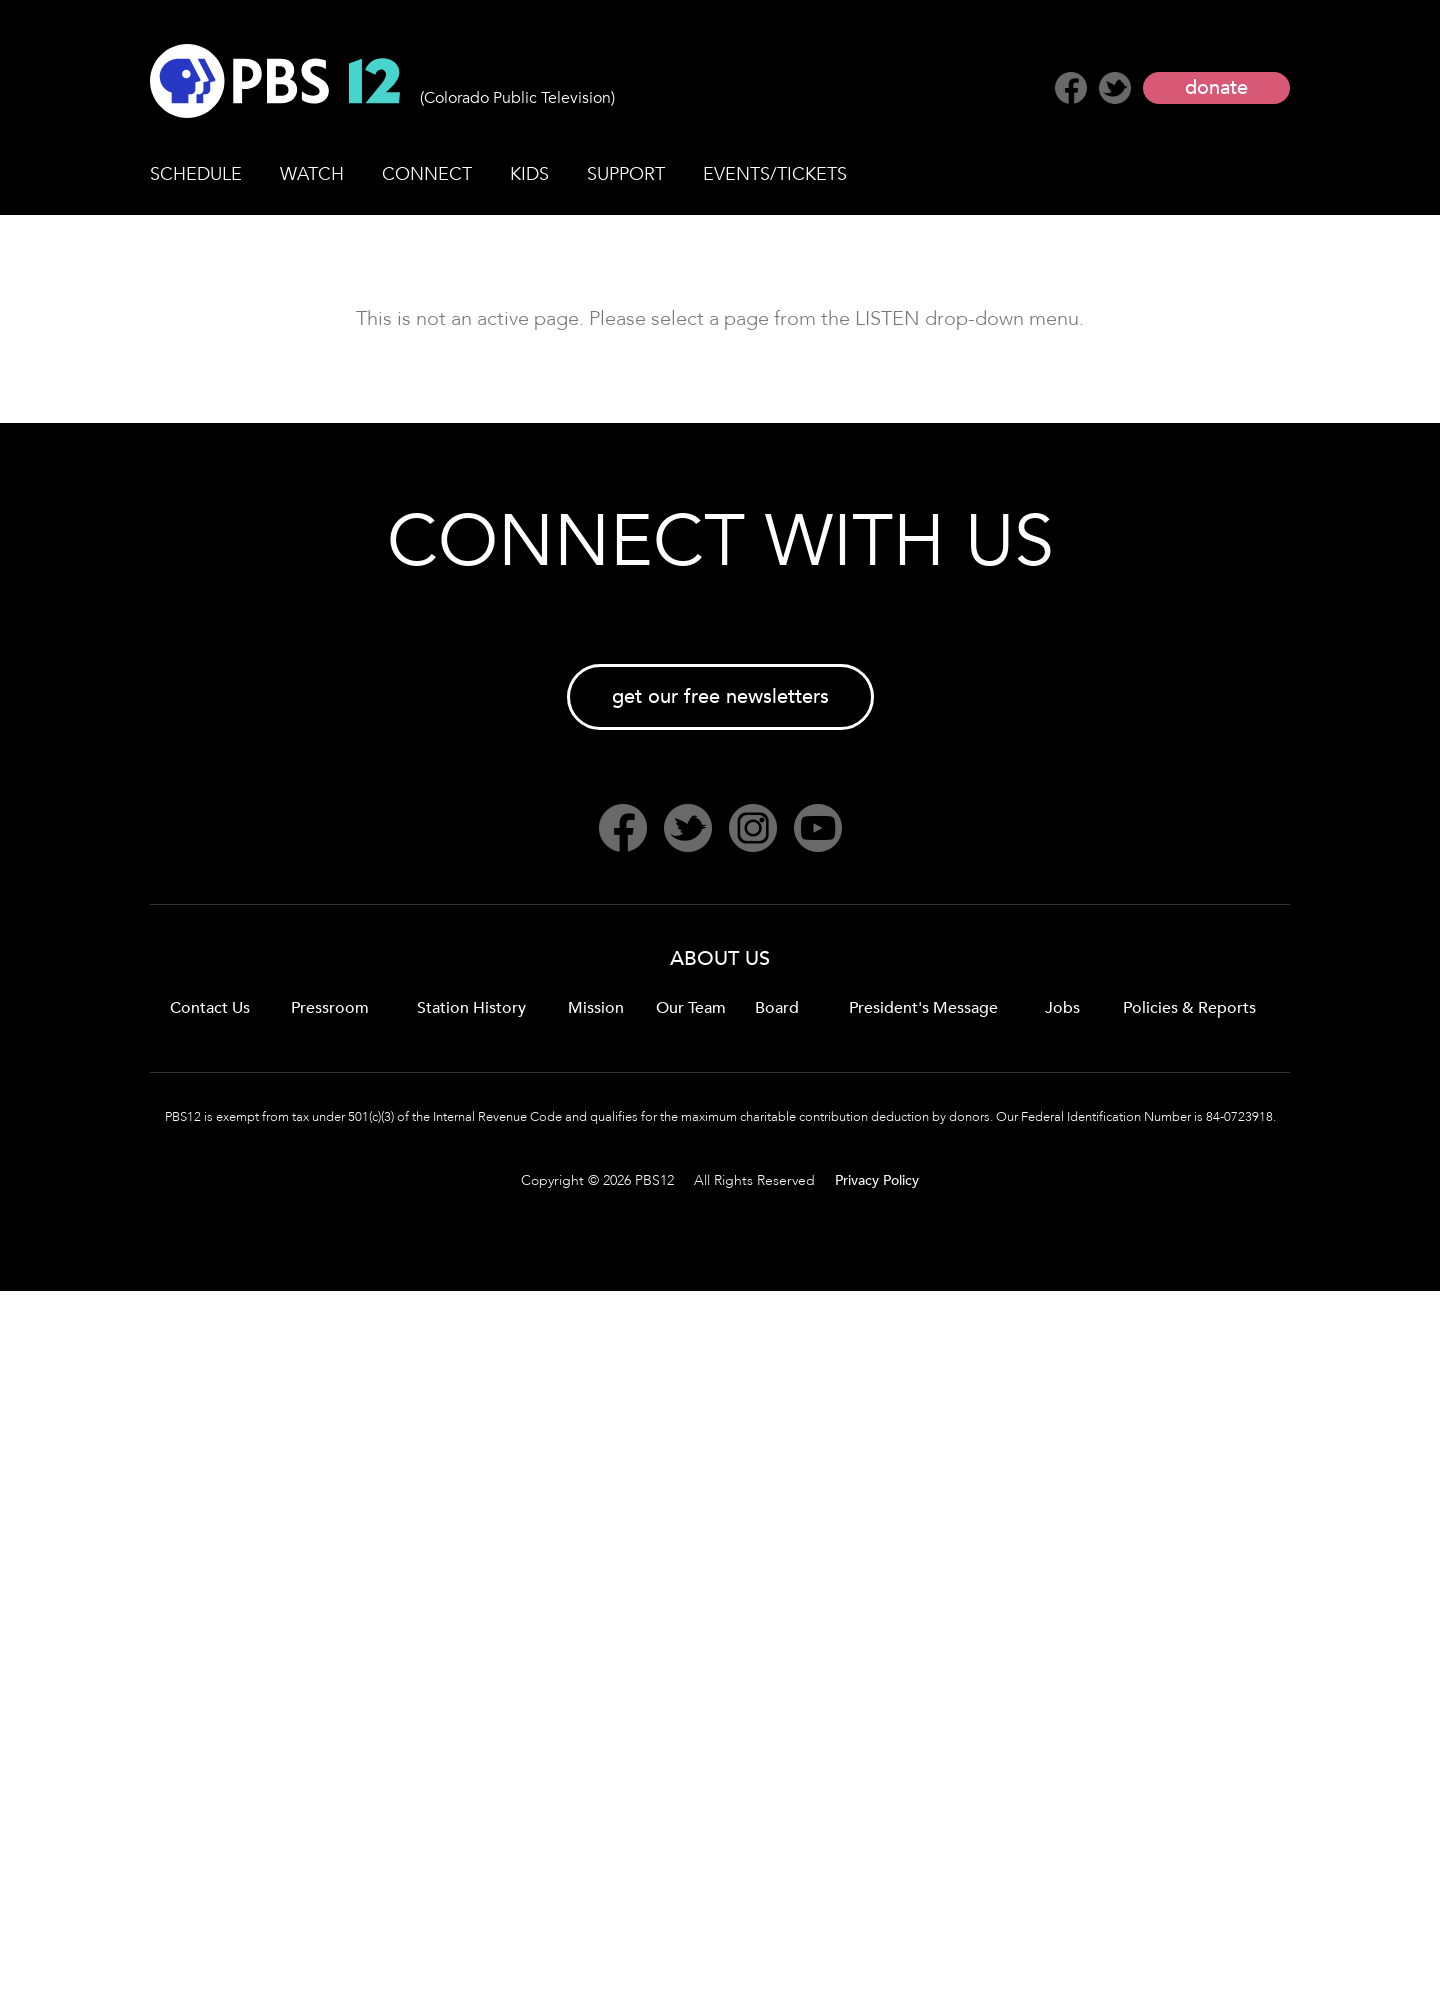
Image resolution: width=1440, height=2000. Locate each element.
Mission (596, 1008)
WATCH (312, 174)
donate (1216, 87)
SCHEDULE (196, 174)
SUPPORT (626, 174)
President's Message (923, 1008)
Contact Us (210, 1008)
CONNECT (427, 174)
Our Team (691, 1008)
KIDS (529, 174)
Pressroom (330, 1008)
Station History (471, 1008)
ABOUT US (720, 958)
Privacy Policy (877, 1180)
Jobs (1062, 1008)
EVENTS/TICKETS (775, 174)
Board (777, 1008)
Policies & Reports (1189, 1008)
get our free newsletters (720, 696)
